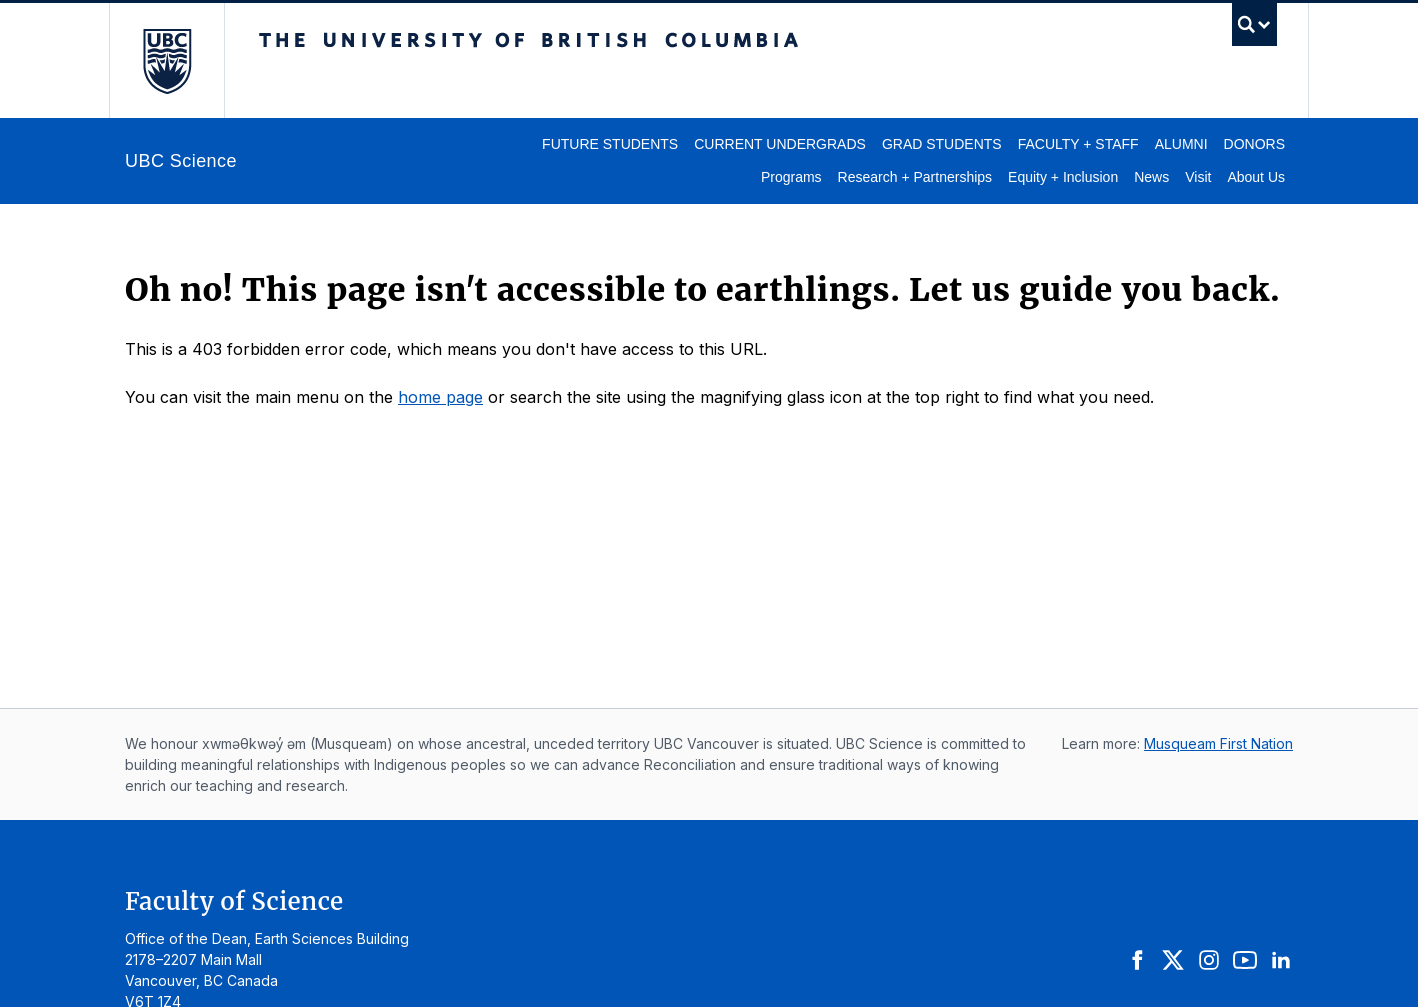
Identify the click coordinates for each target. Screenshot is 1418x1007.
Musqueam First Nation (1218, 743)
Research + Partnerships (915, 177)
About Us (1256, 177)
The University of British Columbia (166, 60)
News (1151, 177)
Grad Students (942, 144)
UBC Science (181, 161)
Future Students (610, 144)
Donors (1254, 144)
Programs (791, 177)
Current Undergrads (780, 144)
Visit (1198, 177)
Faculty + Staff (1078, 144)
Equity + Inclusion (1063, 177)
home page (440, 397)
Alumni (1181, 144)
